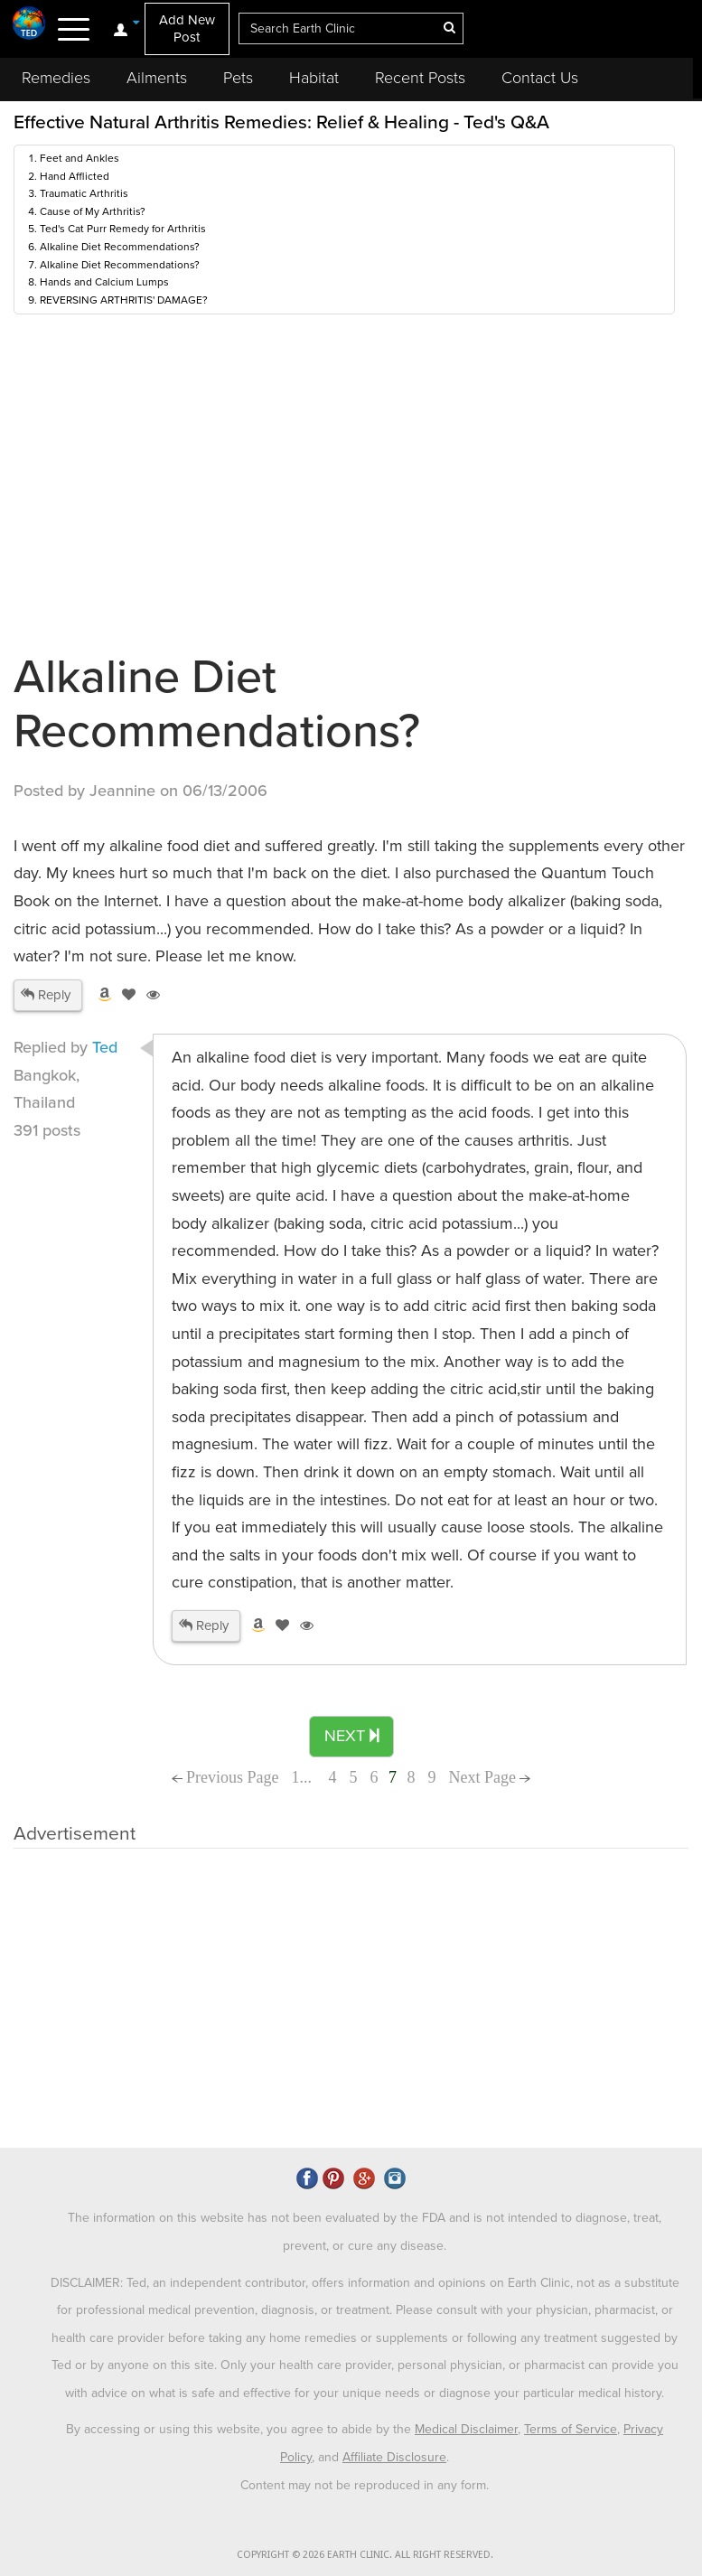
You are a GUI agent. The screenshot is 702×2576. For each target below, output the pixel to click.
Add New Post (187, 28)
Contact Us (539, 78)
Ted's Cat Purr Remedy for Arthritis (123, 228)
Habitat (314, 78)
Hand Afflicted (74, 176)
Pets (238, 78)
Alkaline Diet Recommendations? (120, 246)
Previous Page (225, 1777)
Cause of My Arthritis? (92, 211)
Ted (104, 1047)
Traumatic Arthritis (84, 193)
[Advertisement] (343, 1993)
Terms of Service (570, 2429)
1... (304, 1777)
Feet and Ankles (79, 158)
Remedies (56, 78)
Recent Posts (420, 78)
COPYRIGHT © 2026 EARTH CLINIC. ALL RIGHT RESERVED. (365, 2555)
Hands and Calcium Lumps (104, 282)
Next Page (490, 1777)
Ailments (156, 78)
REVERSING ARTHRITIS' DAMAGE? (124, 300)
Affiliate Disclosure (394, 2457)
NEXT (351, 1736)
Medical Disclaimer (466, 2429)
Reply (45, 995)
